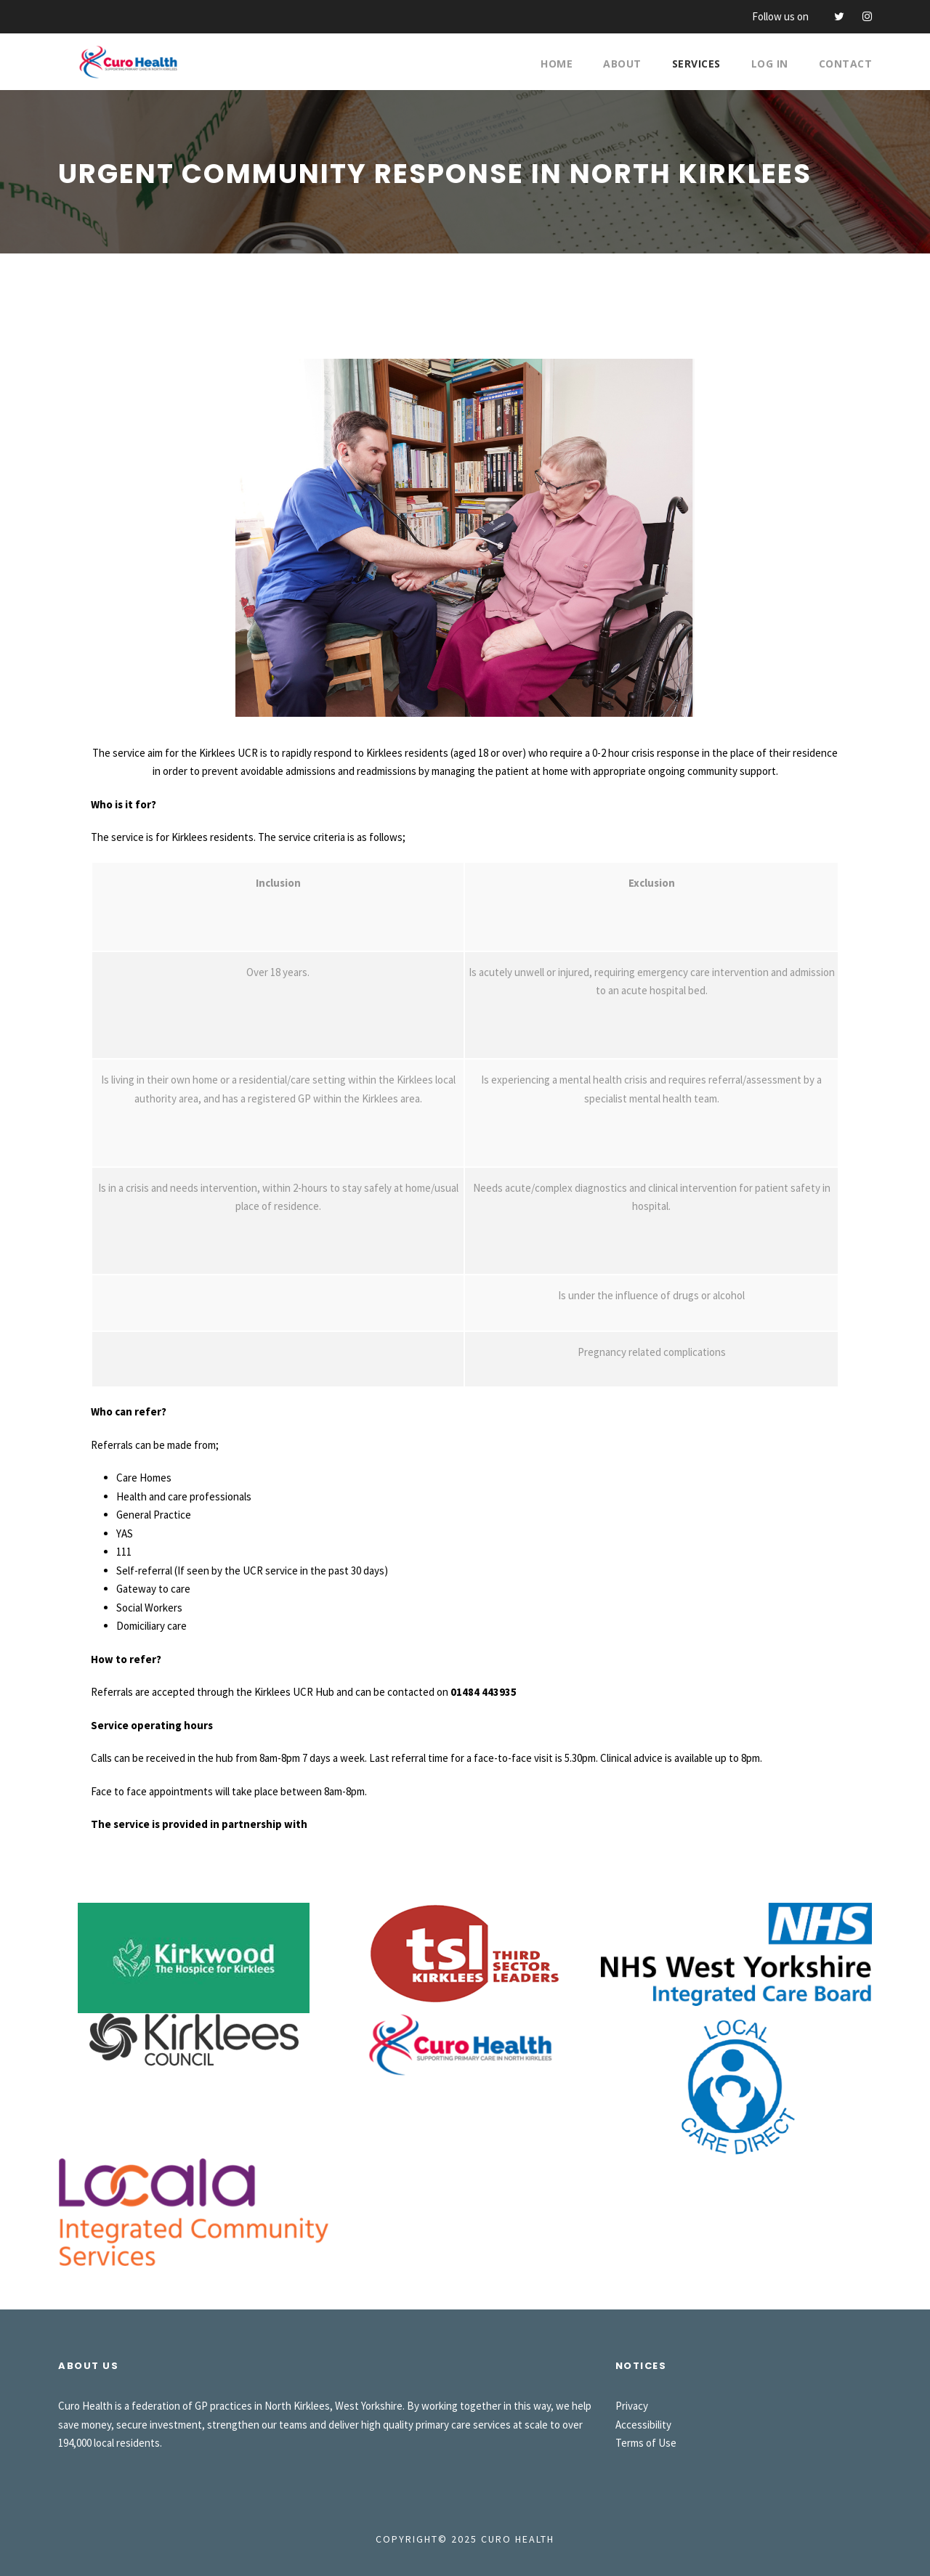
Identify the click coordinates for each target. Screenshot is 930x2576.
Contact (846, 63)
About (622, 63)
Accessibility (643, 2424)
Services (696, 63)
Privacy (631, 2406)
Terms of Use (645, 2443)
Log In (769, 63)
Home (557, 63)
